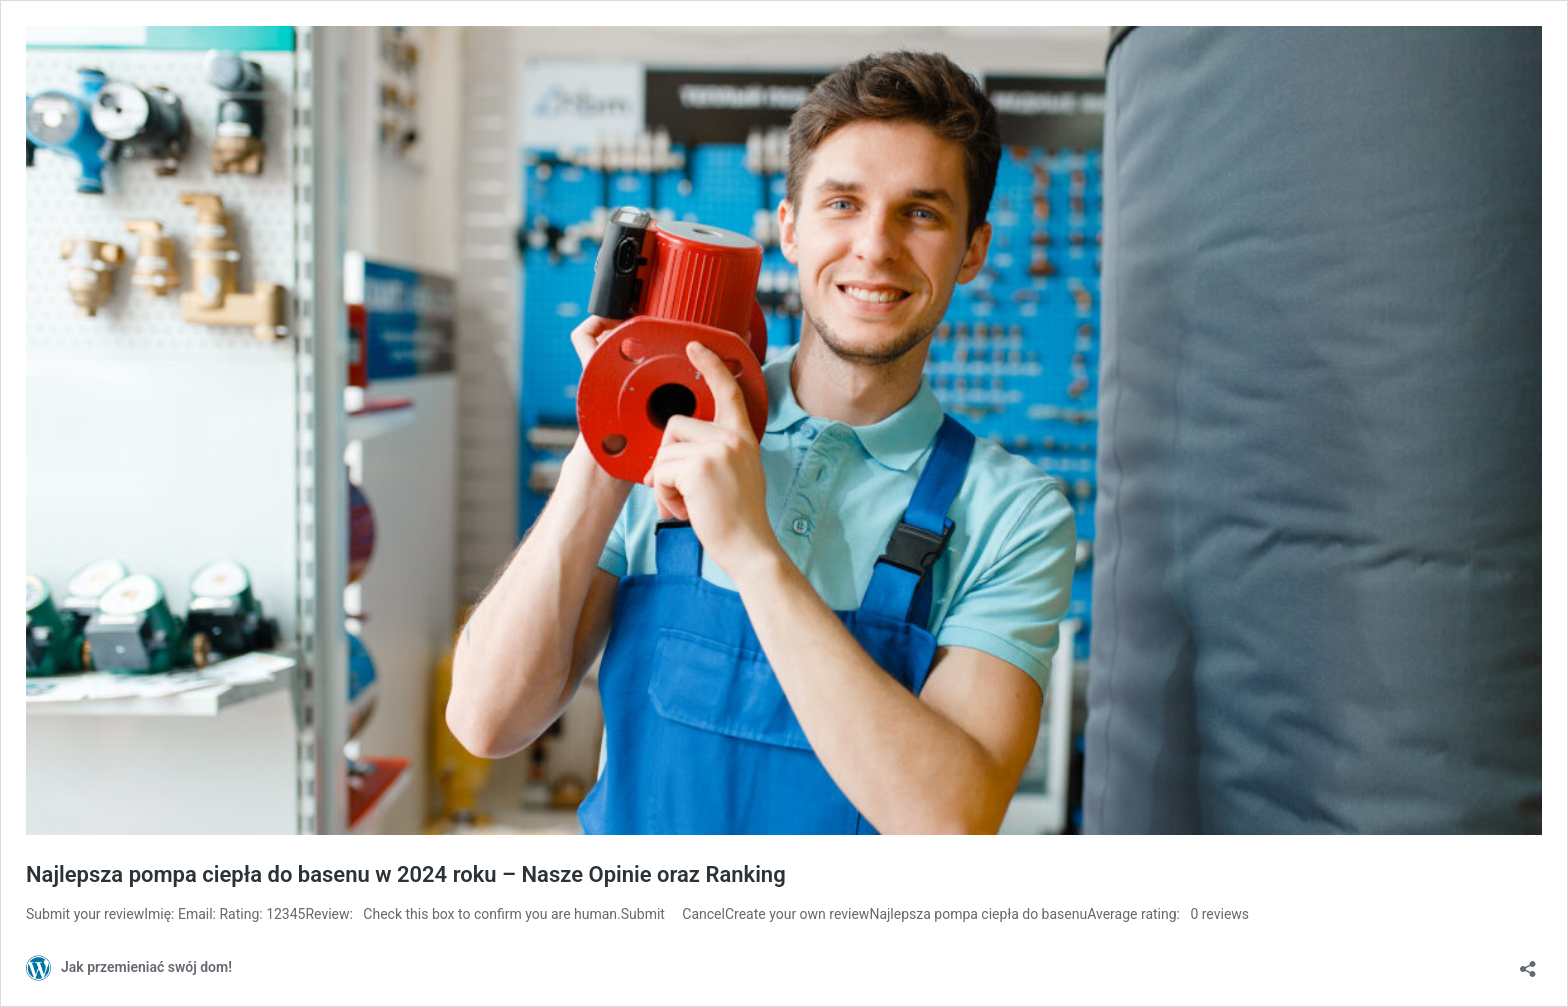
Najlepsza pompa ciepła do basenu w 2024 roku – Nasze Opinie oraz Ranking (406, 874)
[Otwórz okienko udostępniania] (1528, 962)
